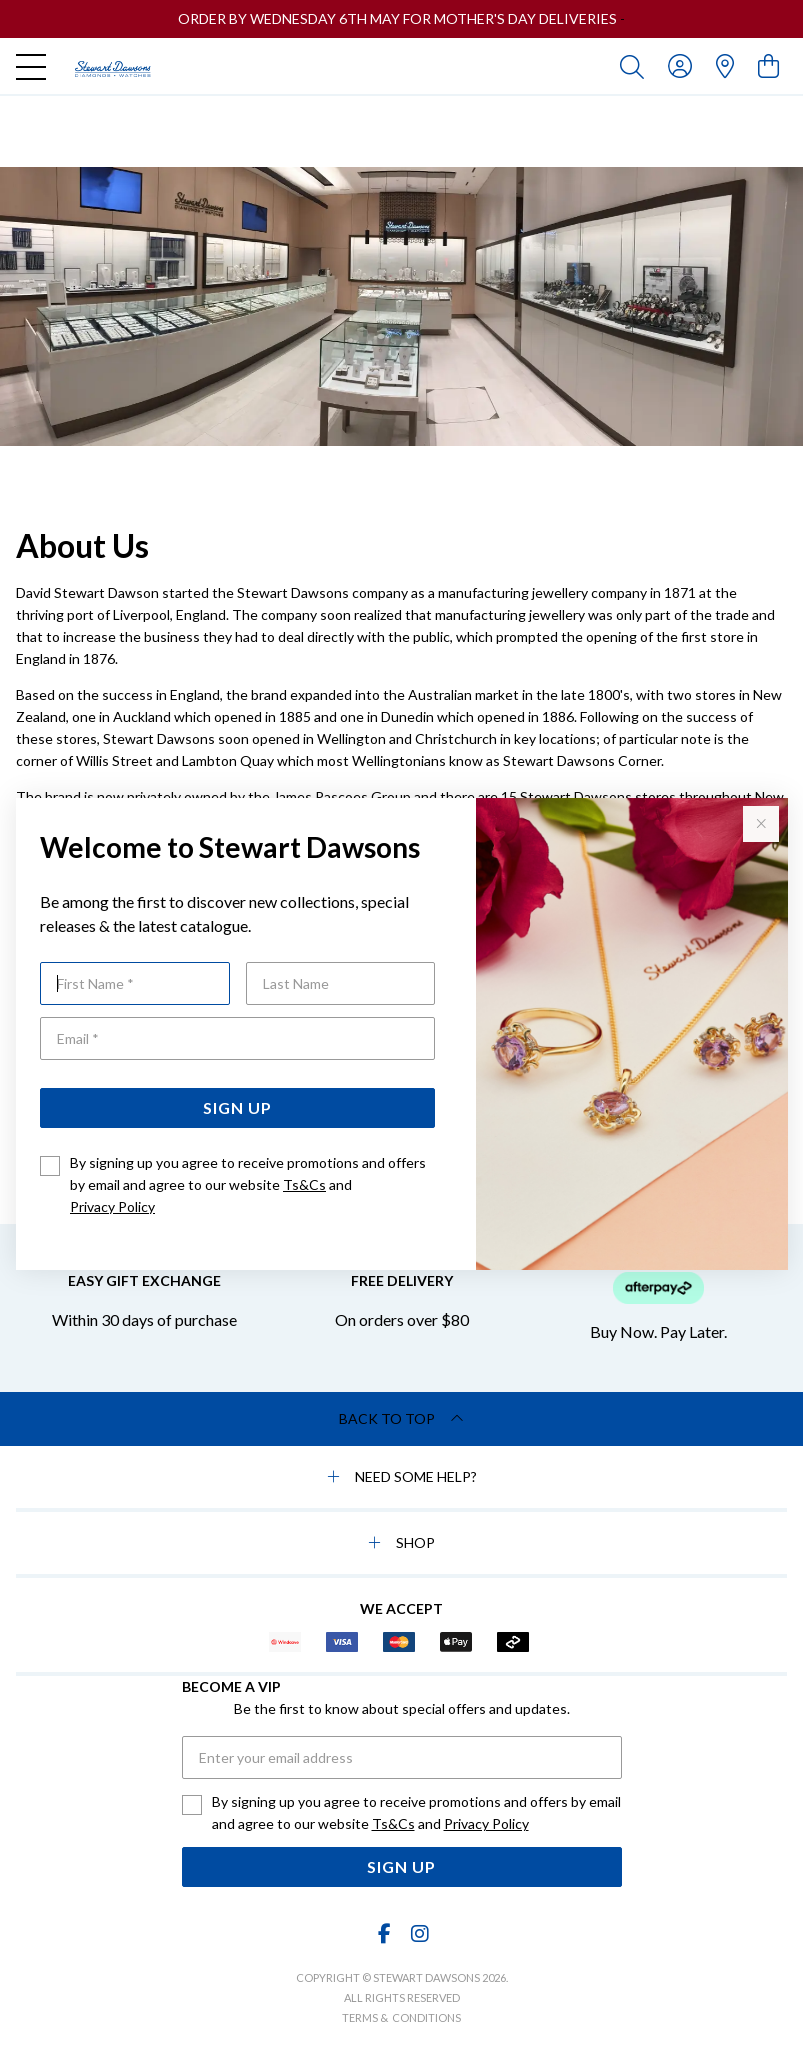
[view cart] (768, 65)
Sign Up (237, 1107)
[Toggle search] (636, 66)
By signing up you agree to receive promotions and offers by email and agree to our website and (248, 1184)
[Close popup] (761, 824)
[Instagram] (419, 1933)
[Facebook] (384, 1933)
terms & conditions (401, 2017)
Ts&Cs (304, 1184)
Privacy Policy (112, 1206)
